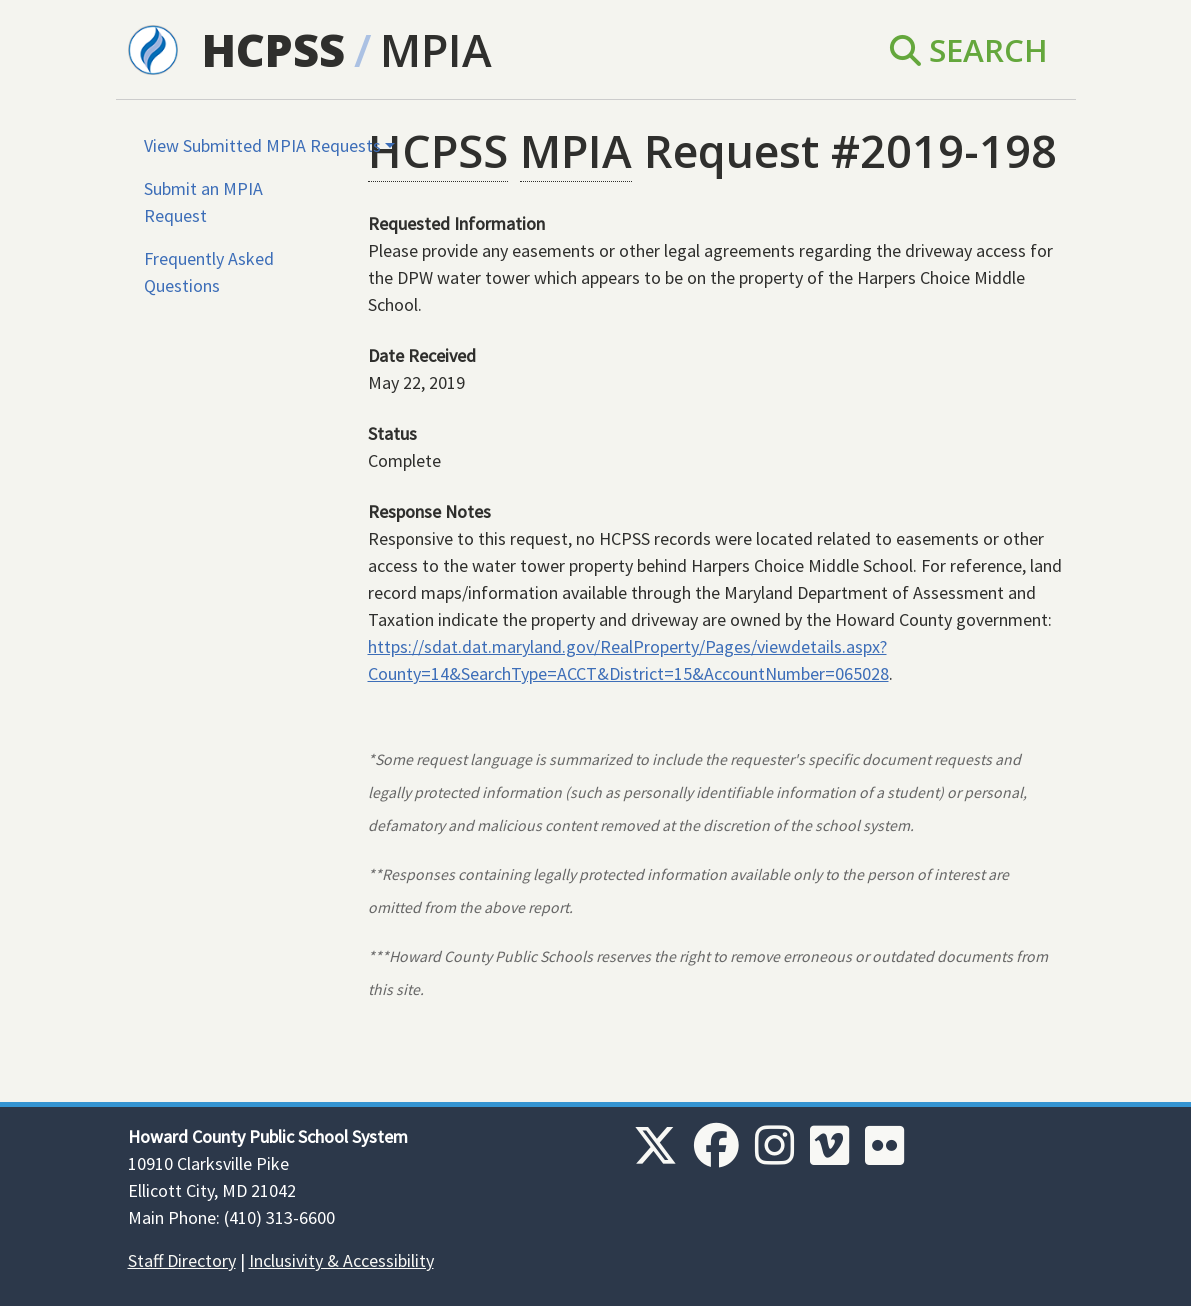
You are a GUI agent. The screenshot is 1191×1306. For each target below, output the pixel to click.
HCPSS (273, 49)
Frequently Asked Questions (209, 272)
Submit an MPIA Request (203, 202)
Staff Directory (182, 1260)
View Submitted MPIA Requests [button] (262, 145)
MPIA (436, 49)
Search (969, 49)
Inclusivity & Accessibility (341, 1260)
